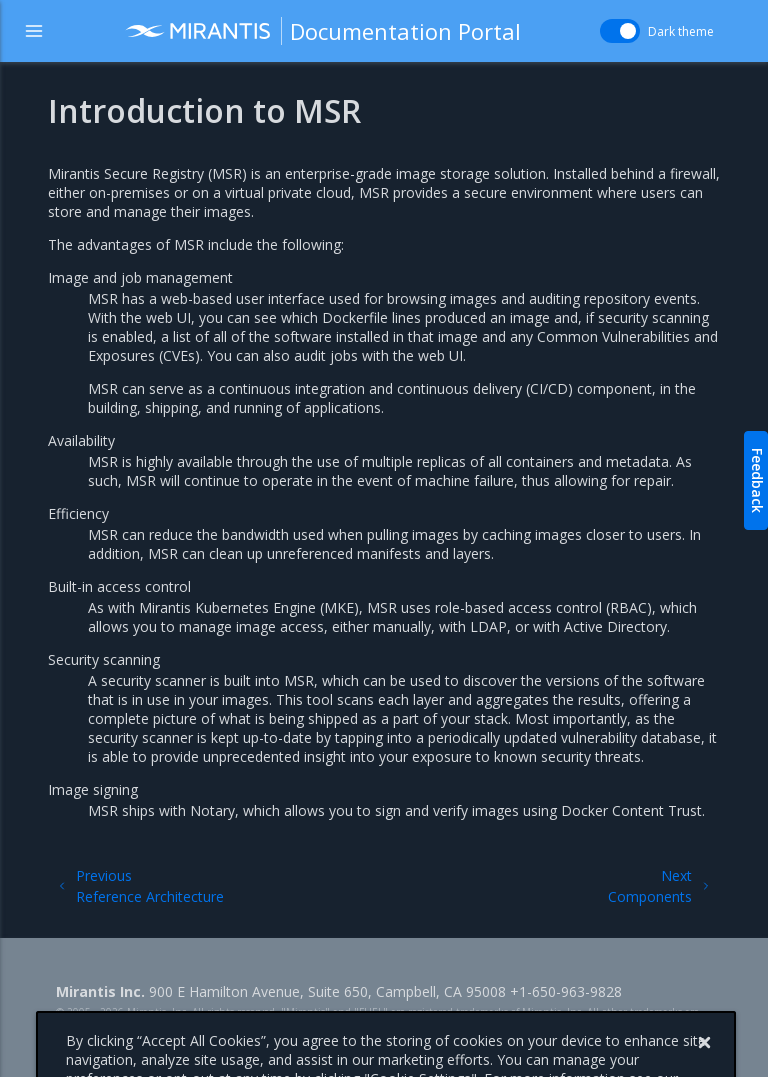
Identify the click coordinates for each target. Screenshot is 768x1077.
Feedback (757, 480)
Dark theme (681, 31)
